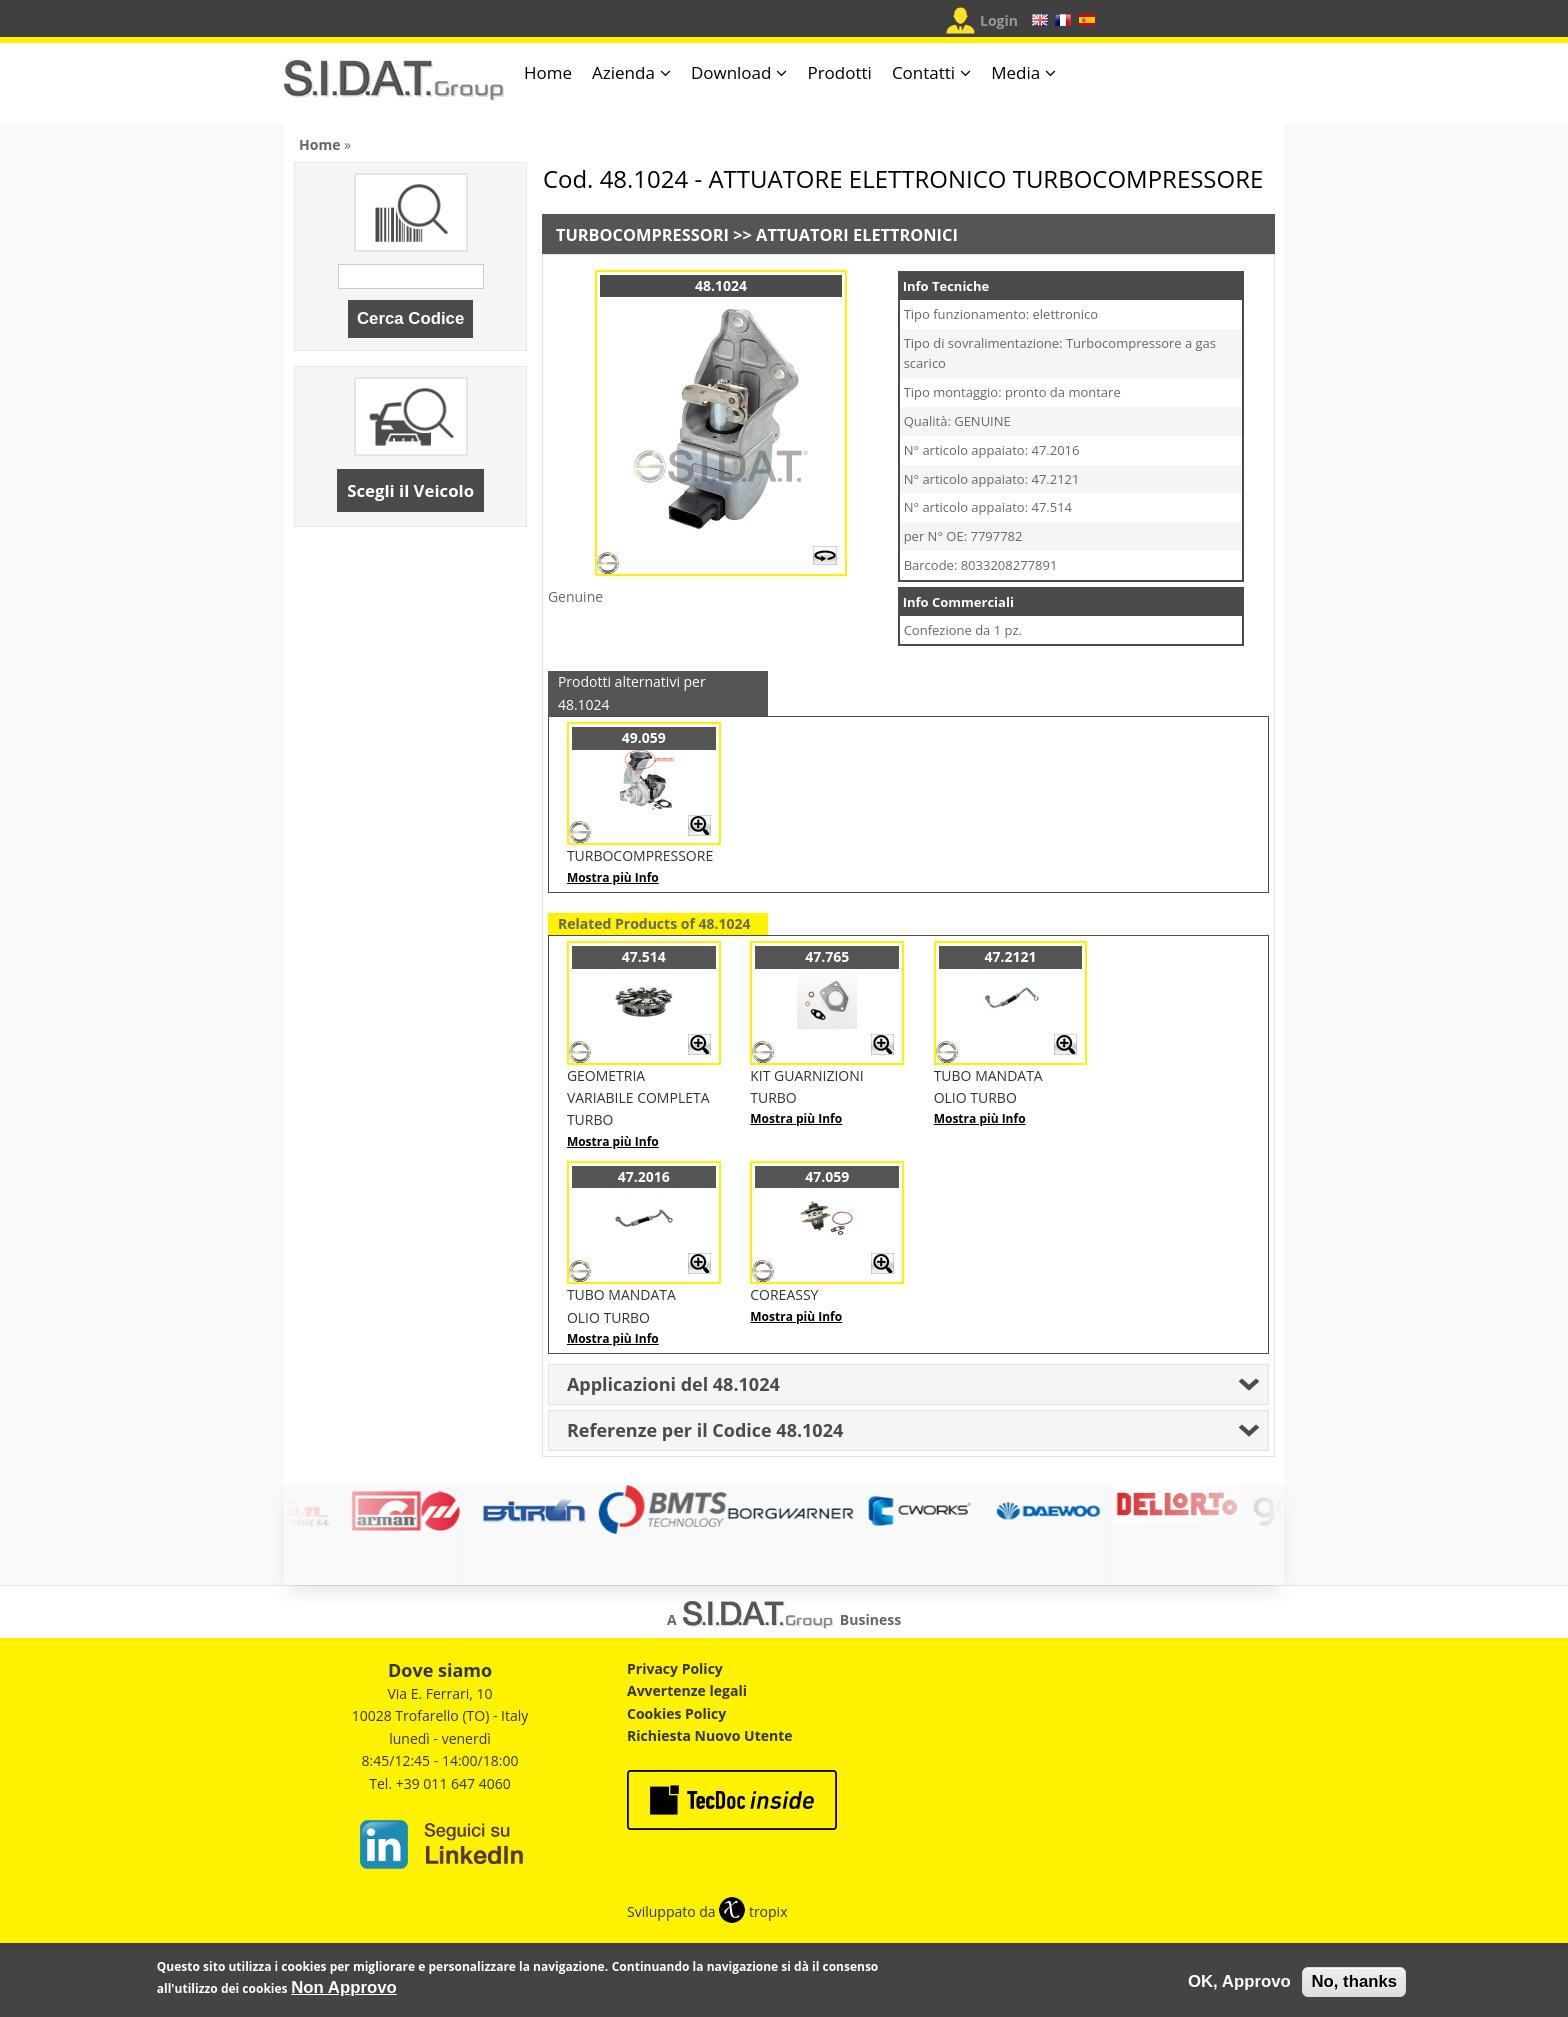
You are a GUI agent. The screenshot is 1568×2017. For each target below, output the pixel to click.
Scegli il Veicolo (410, 490)
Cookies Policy (676, 1713)
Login (999, 20)
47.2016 (644, 1176)
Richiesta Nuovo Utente (710, 1735)
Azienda (623, 72)
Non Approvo (344, 1987)
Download (731, 72)
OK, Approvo (1239, 1981)
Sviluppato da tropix (707, 1911)
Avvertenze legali (687, 1690)
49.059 (644, 737)
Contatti (923, 72)
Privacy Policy (675, 1668)
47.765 (827, 956)
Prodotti (839, 72)
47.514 (644, 956)
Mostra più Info (613, 877)
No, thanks (1354, 1981)
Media (1015, 72)
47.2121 (1011, 956)
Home (548, 72)
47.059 (827, 1176)
